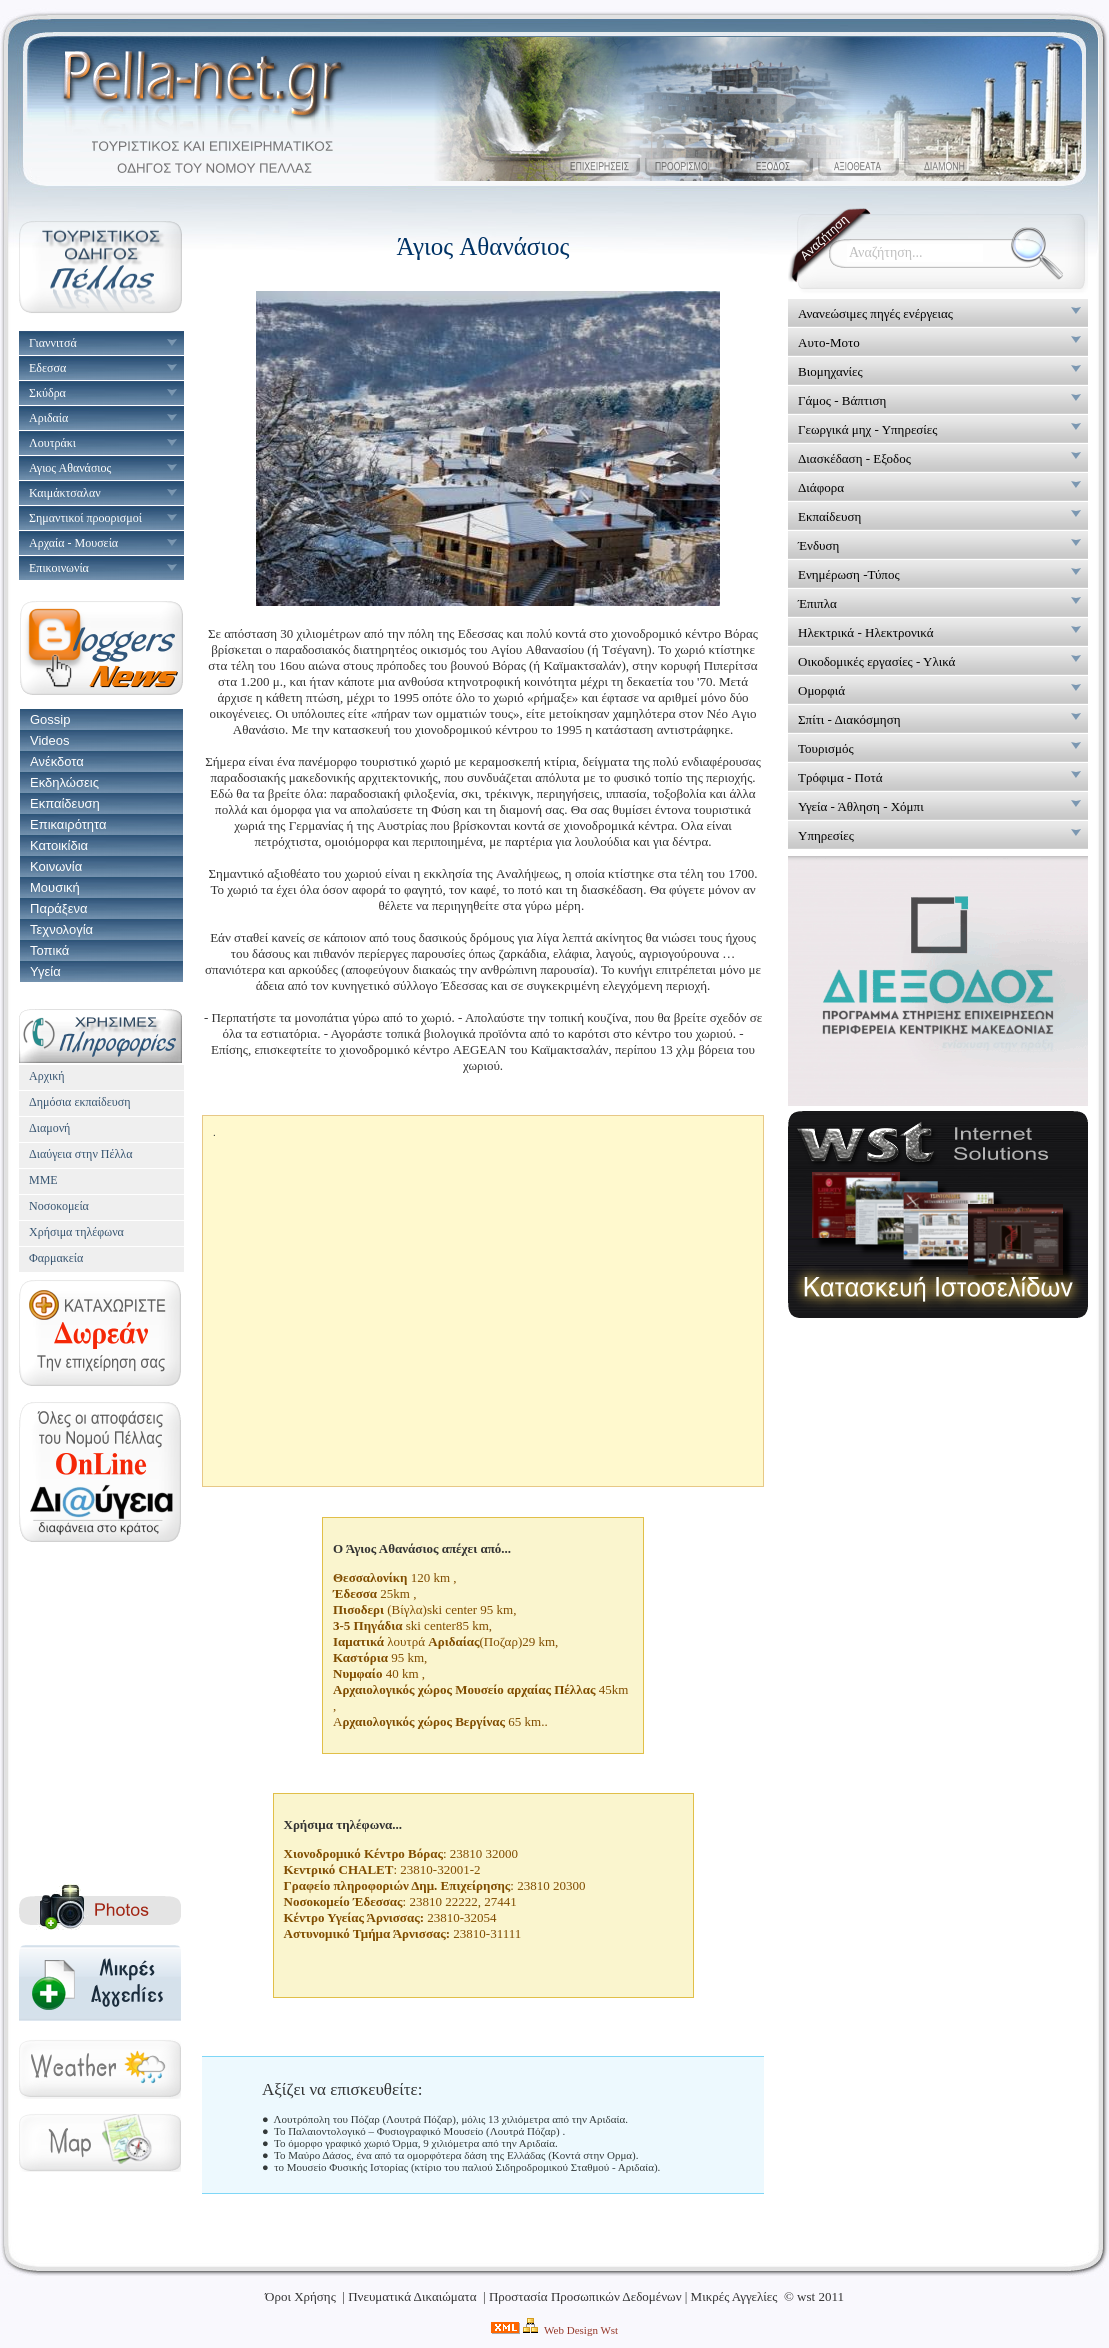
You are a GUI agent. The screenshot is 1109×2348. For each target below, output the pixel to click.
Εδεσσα (47, 368)
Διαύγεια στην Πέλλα (80, 1154)
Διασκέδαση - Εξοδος (854, 458)
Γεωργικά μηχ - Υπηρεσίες (867, 429)
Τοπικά (49, 950)
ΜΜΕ (43, 1180)
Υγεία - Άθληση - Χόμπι (861, 806)
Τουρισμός (826, 748)
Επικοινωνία (59, 568)
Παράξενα (58, 908)
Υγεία (45, 971)
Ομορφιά (821, 690)
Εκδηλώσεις (64, 782)
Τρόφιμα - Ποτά (840, 777)
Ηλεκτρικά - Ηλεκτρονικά (866, 632)
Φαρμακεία (56, 1258)
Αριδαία (48, 418)
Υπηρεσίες (826, 835)
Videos (50, 740)
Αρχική (47, 1076)
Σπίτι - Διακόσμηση (849, 719)
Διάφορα (821, 487)
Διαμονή (49, 1128)
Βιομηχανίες (830, 371)
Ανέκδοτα (57, 761)
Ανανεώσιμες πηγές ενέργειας (875, 313)
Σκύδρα (47, 393)
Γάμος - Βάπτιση (842, 400)
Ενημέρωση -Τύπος (849, 574)
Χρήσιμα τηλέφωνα (76, 1232)
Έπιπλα (817, 603)
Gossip (50, 719)
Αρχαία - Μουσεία (73, 543)
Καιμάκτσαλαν (65, 493)
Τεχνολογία (61, 929)
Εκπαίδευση (65, 803)
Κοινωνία (56, 866)
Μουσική (55, 887)
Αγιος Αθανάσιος (70, 468)
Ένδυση (818, 545)
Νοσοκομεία (59, 1206)
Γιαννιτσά (53, 343)
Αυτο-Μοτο (829, 342)
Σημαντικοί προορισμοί (85, 518)
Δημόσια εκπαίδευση (79, 1102)
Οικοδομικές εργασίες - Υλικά (876, 661)
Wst (609, 2330)
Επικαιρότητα (68, 824)
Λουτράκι (52, 443)
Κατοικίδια (59, 845)
